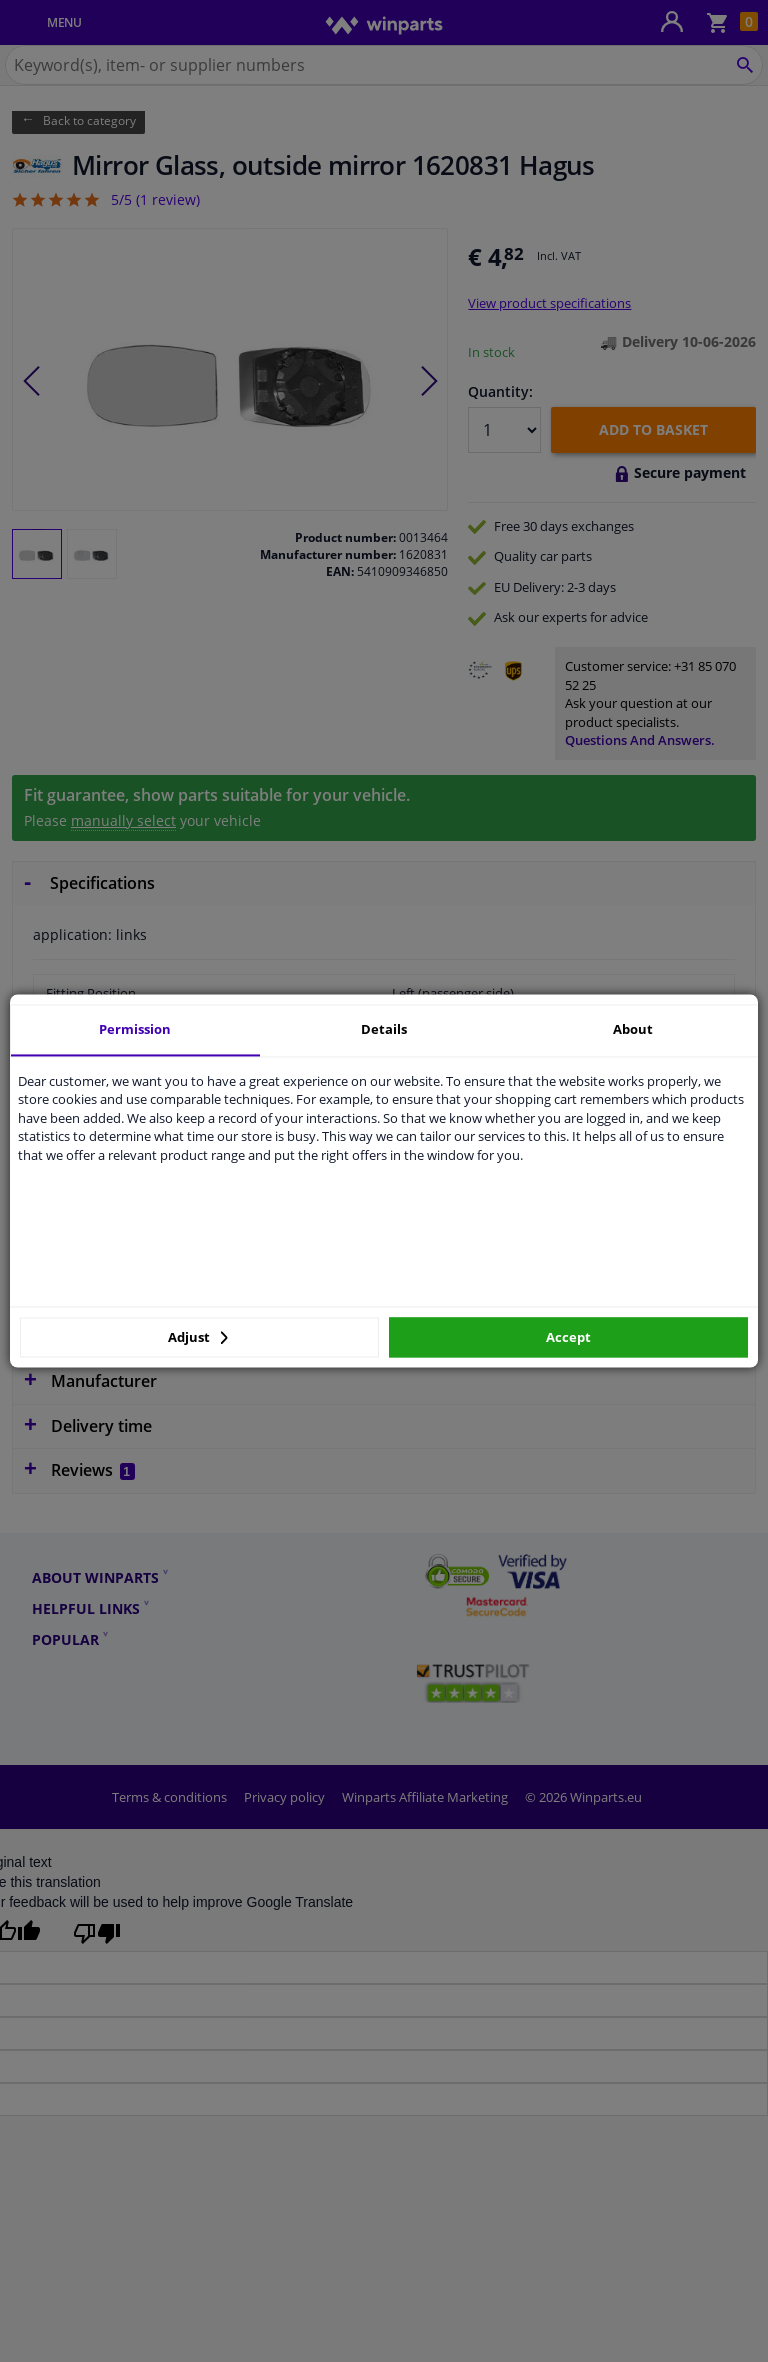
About (633, 1029)
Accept (568, 1337)
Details (384, 1029)
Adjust (198, 1337)
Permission (135, 1029)
